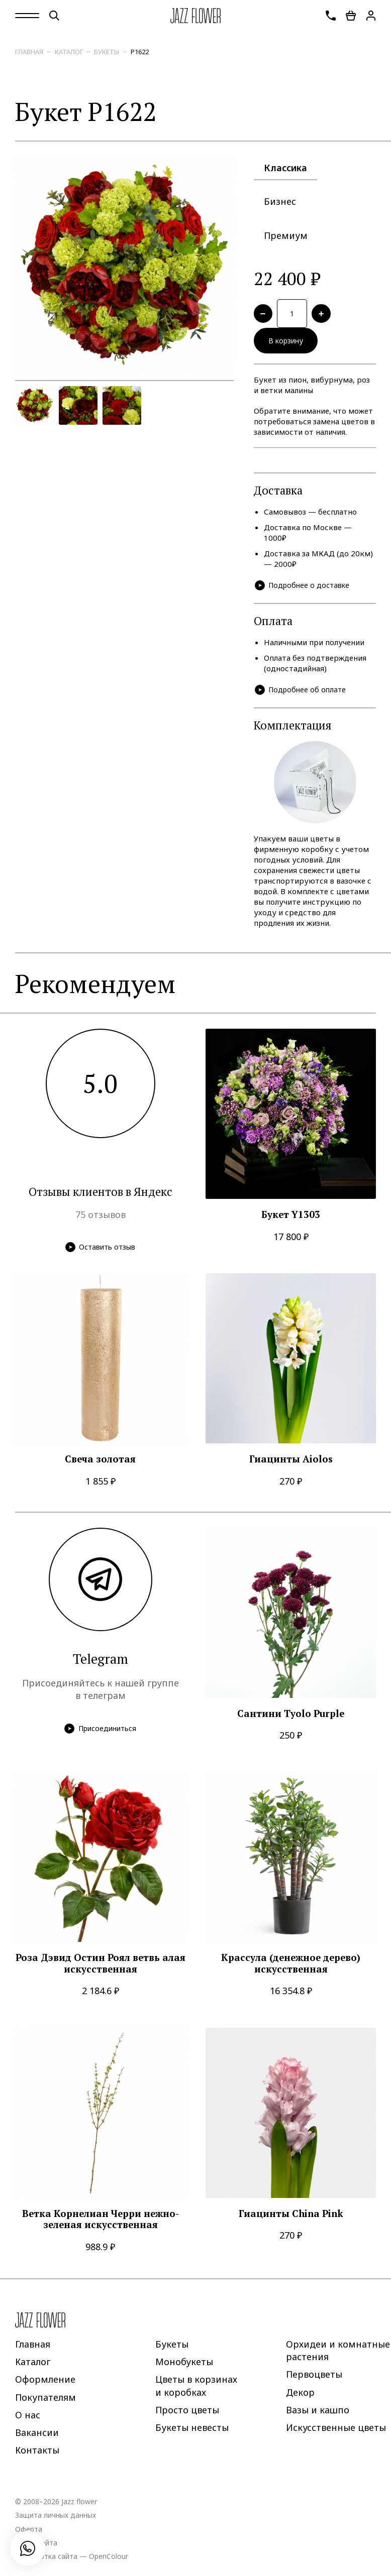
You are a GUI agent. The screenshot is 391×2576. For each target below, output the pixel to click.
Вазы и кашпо (317, 2414)
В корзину (289, 344)
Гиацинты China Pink (291, 2218)
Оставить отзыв (100, 1251)
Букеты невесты (192, 2432)
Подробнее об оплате (302, 694)
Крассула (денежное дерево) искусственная (290, 1968)
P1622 (140, 51)
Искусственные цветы (336, 2432)
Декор (300, 2397)
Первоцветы (314, 2379)
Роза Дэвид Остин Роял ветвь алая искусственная (100, 1968)
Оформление (45, 2384)
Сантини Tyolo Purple (290, 1718)
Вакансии (37, 2437)
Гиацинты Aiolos (291, 1463)
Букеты (106, 51)
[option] (124, 266)
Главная (29, 51)
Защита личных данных (55, 2519)
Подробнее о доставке (305, 589)
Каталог (69, 51)
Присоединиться (100, 1733)
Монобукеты (184, 2366)
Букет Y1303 (290, 1219)
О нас (27, 2419)
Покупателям (45, 2402)
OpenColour (108, 2560)
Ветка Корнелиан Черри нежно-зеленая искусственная (100, 2224)
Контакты (37, 2454)
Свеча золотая (100, 1463)
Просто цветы (187, 2414)
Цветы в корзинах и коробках (196, 2390)
